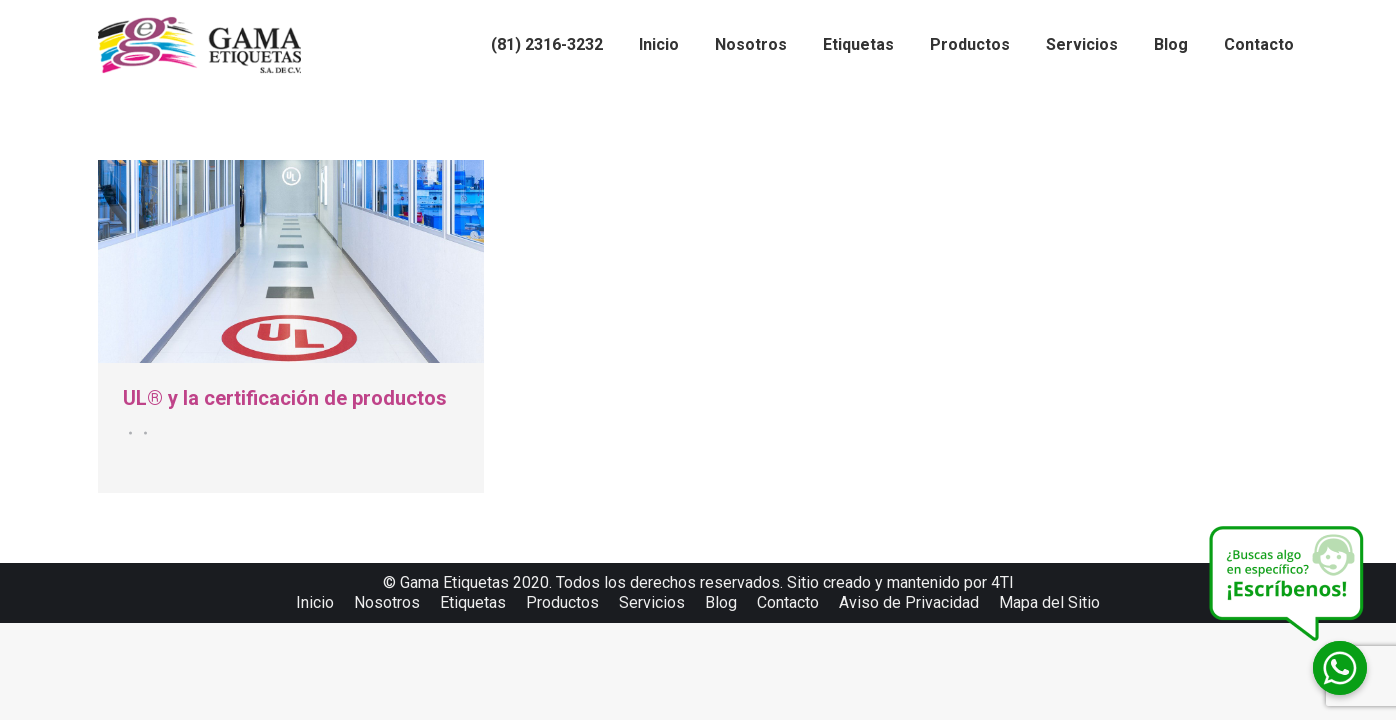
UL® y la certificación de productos (285, 398)
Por (142, 433)
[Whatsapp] (1340, 668)
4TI (1002, 582)
